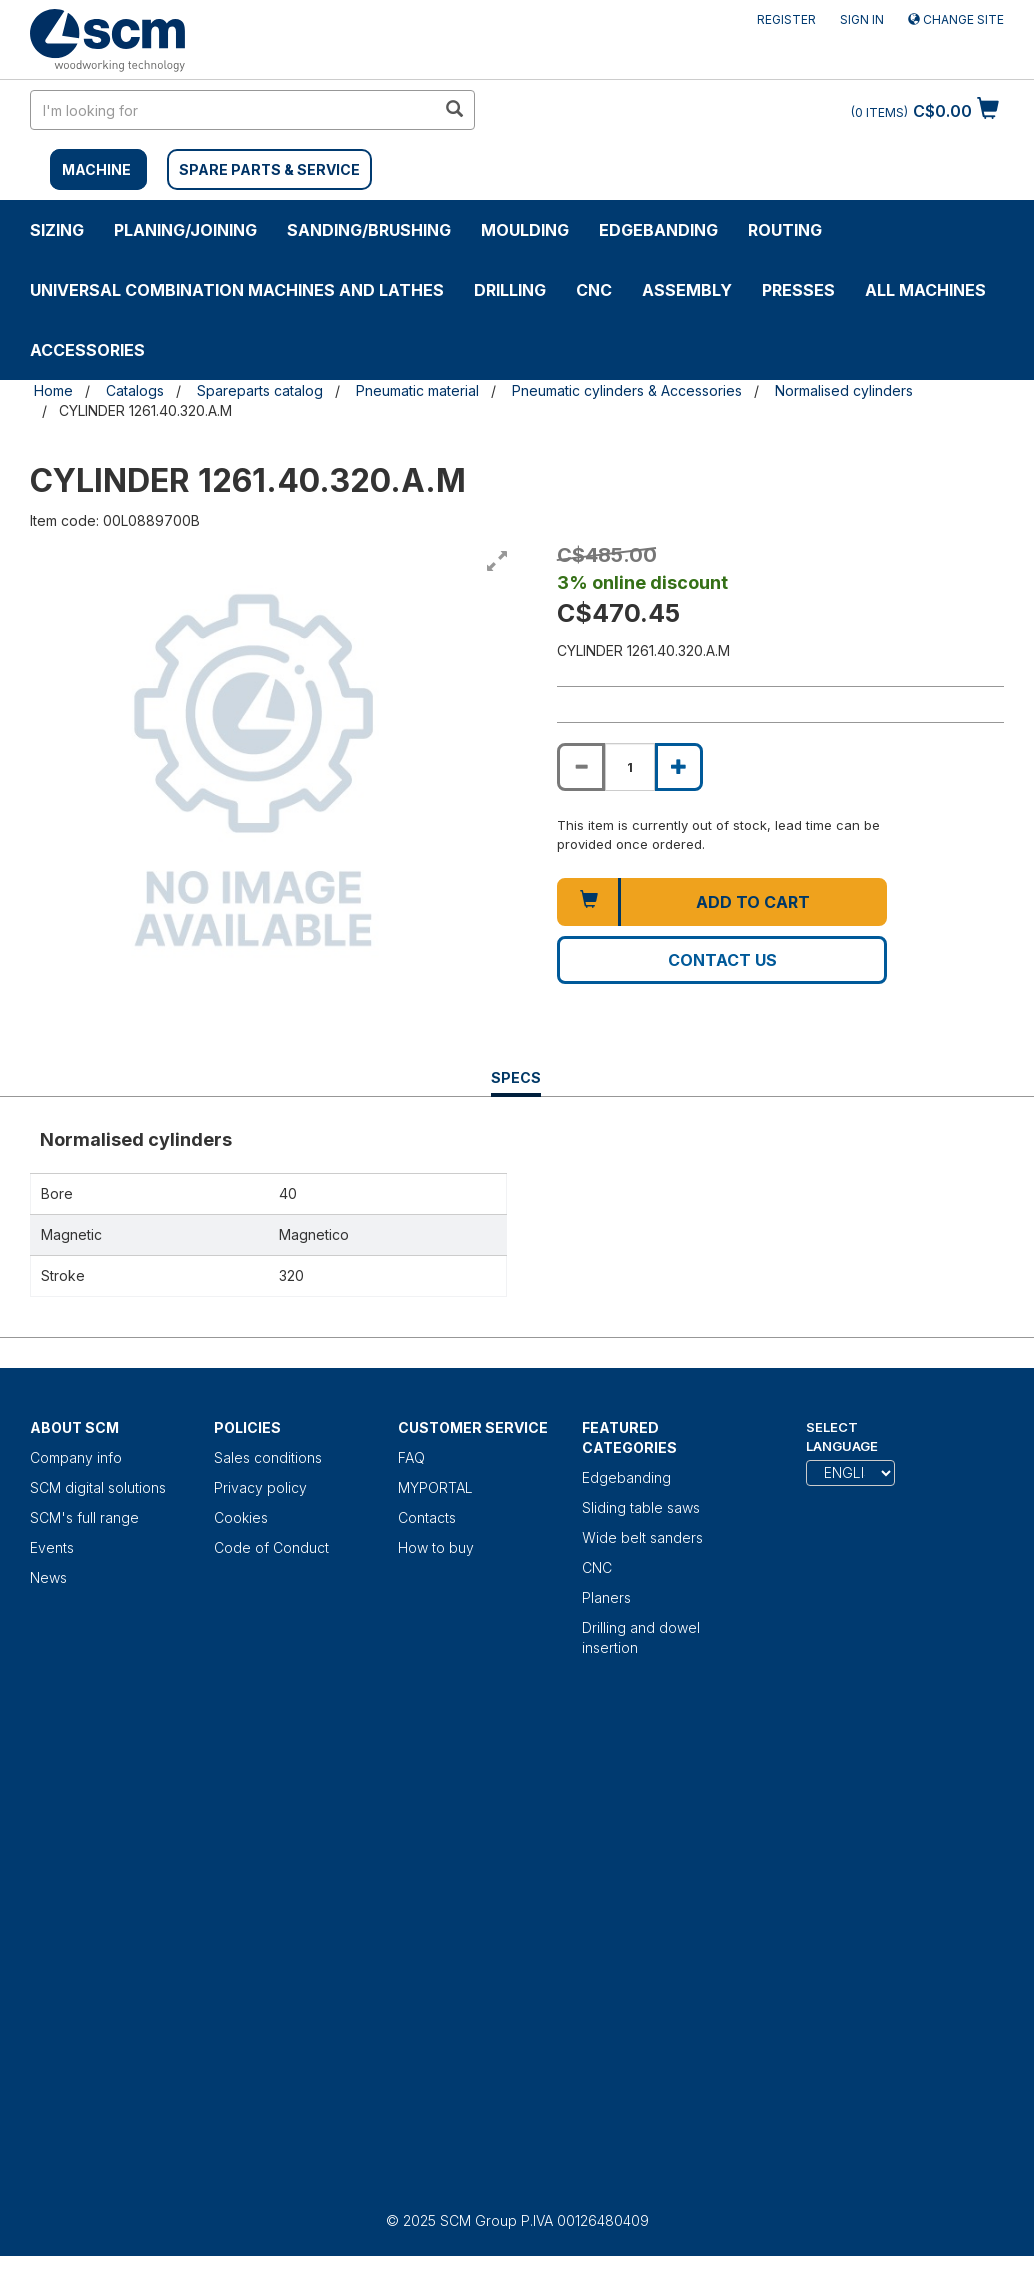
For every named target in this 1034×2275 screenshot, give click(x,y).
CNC (594, 290)
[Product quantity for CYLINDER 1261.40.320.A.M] (630, 767)
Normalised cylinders (844, 390)
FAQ (411, 1457)
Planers (606, 1597)
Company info (76, 1457)
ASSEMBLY (687, 290)
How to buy (436, 1547)
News (48, 1577)
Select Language (842, 1436)
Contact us (722, 960)
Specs (516, 1082)
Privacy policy (260, 1487)
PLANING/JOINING (185, 230)
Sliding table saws (641, 1507)
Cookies (241, 1517)
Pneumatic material (417, 390)
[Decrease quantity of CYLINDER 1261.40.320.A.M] (581, 767)
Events (52, 1547)
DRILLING (510, 290)
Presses (798, 290)
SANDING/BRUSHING (369, 230)
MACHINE (96, 169)
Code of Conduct (271, 1547)
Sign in (862, 19)
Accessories (87, 350)
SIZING (57, 230)
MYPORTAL (435, 1487)
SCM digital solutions (98, 1487)
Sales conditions (268, 1457)
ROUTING (785, 230)
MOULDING (525, 230)
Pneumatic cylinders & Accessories (627, 390)
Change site (956, 19)
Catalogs (135, 390)
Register (786, 19)
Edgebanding (658, 230)
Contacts (427, 1517)
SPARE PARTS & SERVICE (269, 169)
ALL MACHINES (925, 290)
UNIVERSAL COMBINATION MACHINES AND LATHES (237, 290)
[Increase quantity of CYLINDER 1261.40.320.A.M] (679, 767)
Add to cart (753, 902)
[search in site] (233, 110)
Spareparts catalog (260, 390)
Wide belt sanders (642, 1537)
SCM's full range (84, 1517)
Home (53, 390)
